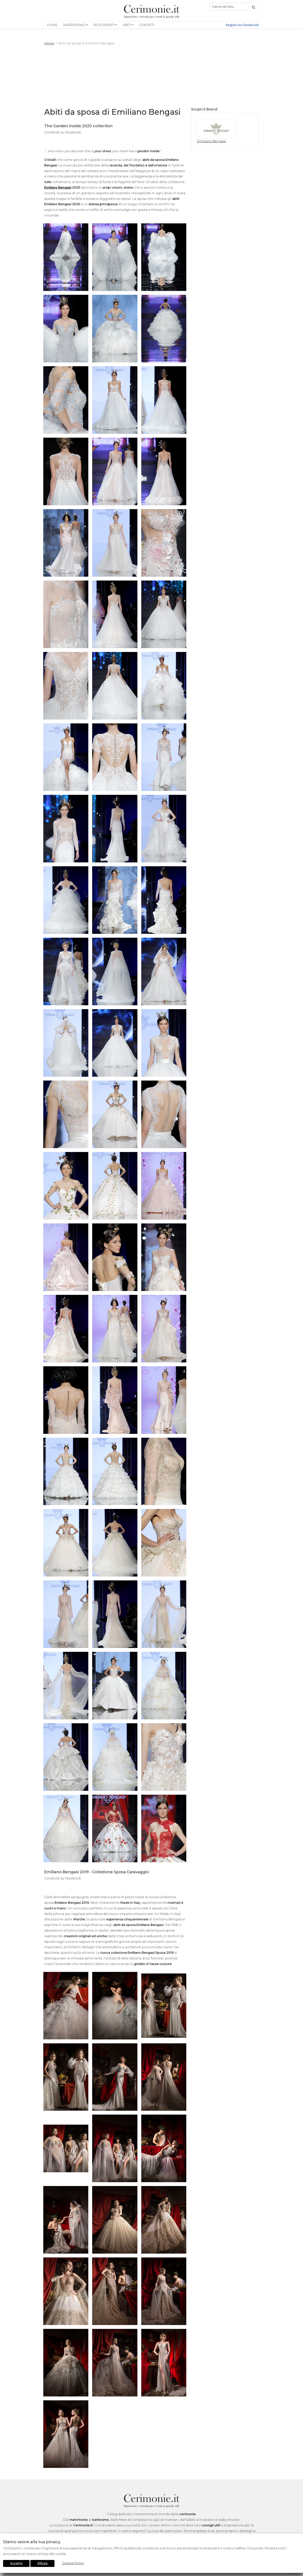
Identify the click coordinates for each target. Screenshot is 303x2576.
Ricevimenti (104, 25)
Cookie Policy (73, 2563)
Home (49, 43)
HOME (52, 25)
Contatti (146, 25)
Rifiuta (42, 2563)
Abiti (127, 25)
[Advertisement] (151, 78)
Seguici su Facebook (242, 25)
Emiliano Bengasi (57, 187)
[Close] (299, 2536)
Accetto (16, 2563)
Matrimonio (74, 25)
